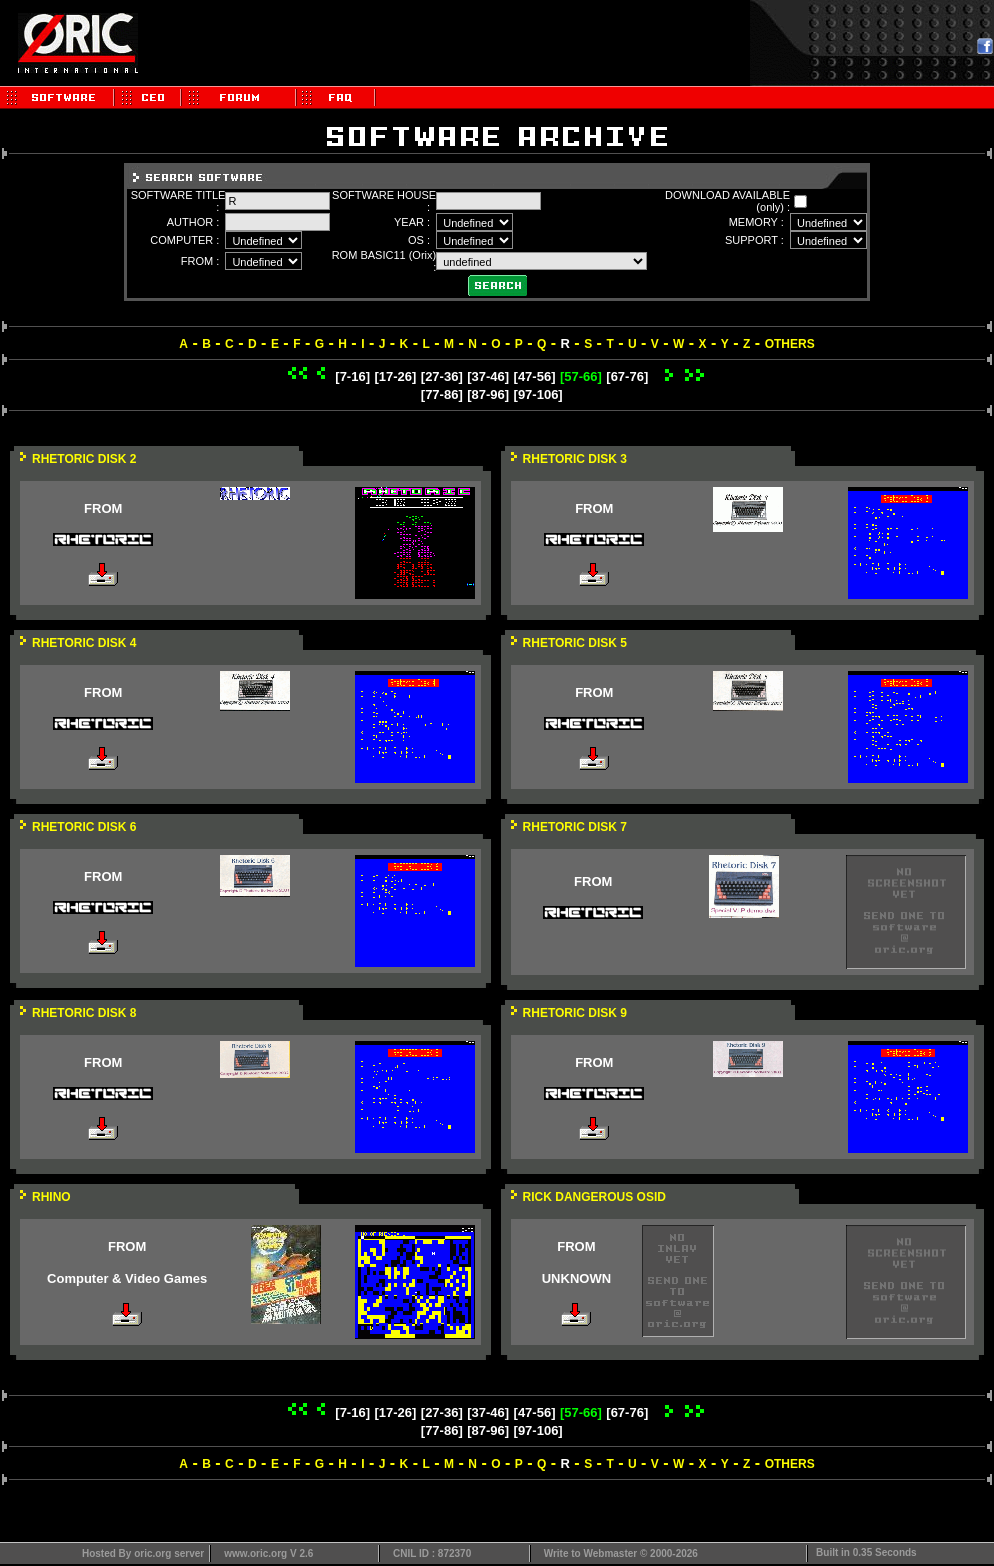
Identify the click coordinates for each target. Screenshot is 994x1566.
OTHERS (790, 344)
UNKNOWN (576, 1278)
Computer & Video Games (127, 1278)
